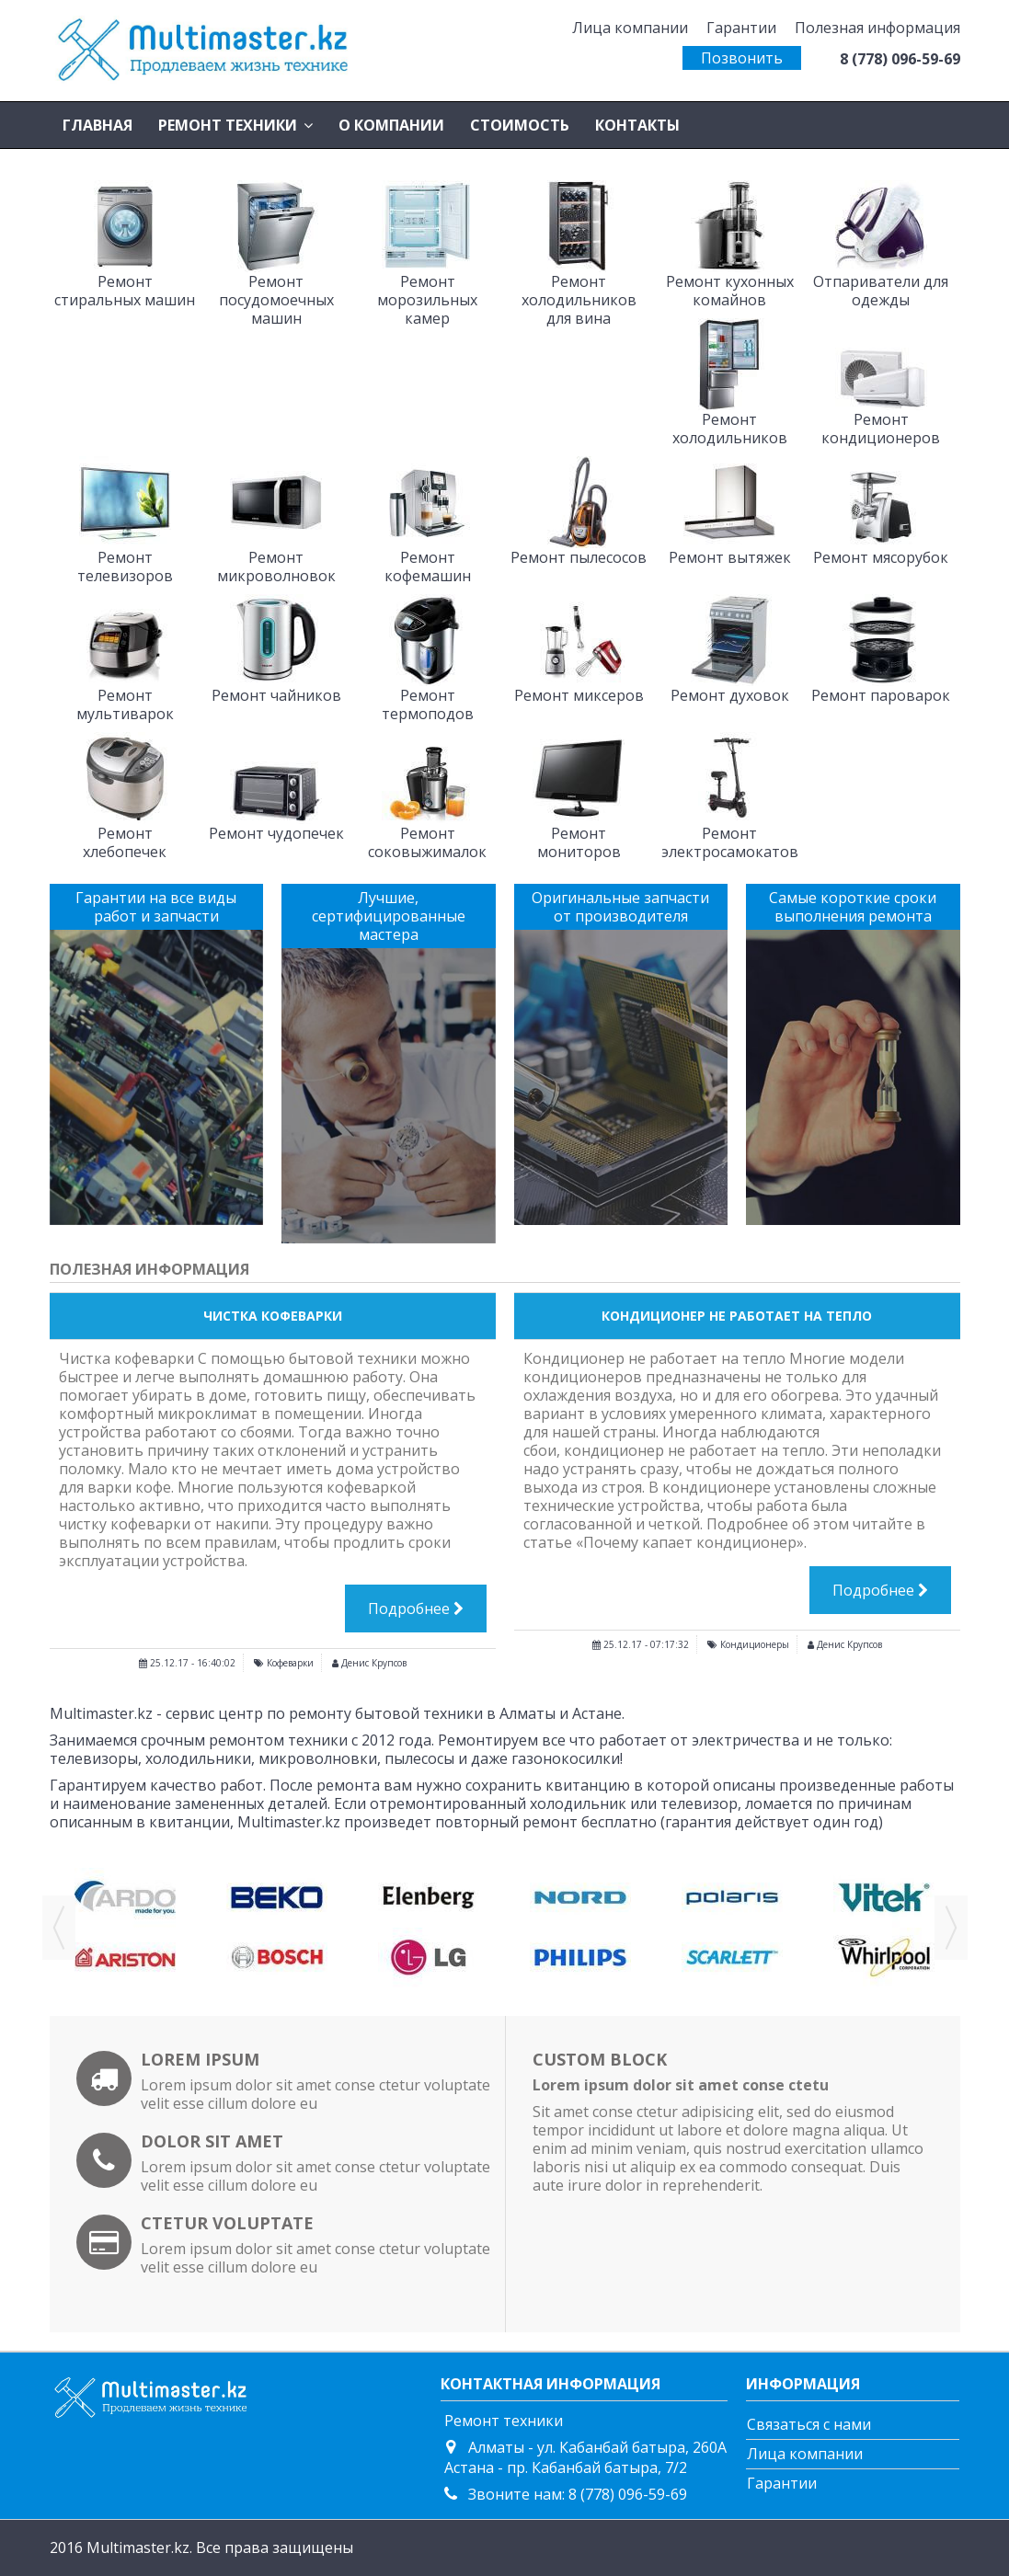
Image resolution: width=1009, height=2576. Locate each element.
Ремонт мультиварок (125, 704)
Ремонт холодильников (729, 428)
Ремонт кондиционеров (880, 428)
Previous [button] (58, 1927)
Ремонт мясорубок (880, 557)
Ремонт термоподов (428, 704)
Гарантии (741, 27)
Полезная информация (877, 27)
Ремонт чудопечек (276, 833)
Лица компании (630, 27)
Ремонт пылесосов (578, 557)
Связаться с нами (809, 2424)
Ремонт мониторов (579, 842)
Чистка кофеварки (272, 1315)
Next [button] (951, 1927)
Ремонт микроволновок (276, 566)
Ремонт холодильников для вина (579, 299)
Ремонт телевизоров (125, 566)
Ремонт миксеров (579, 695)
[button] (235, 125)
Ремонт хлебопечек (124, 842)
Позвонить (742, 58)
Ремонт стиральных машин (124, 290)
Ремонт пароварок (880, 695)
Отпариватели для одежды (880, 290)
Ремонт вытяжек (730, 557)
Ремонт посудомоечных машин (276, 299)
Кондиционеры (754, 1644)
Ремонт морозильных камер (427, 299)
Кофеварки (290, 1662)
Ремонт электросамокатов (729, 842)
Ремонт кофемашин (427, 566)
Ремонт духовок (730, 695)
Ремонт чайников (276, 695)
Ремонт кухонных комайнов (730, 290)
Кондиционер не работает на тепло (737, 1315)
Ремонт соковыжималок (427, 842)
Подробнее (416, 1608)
